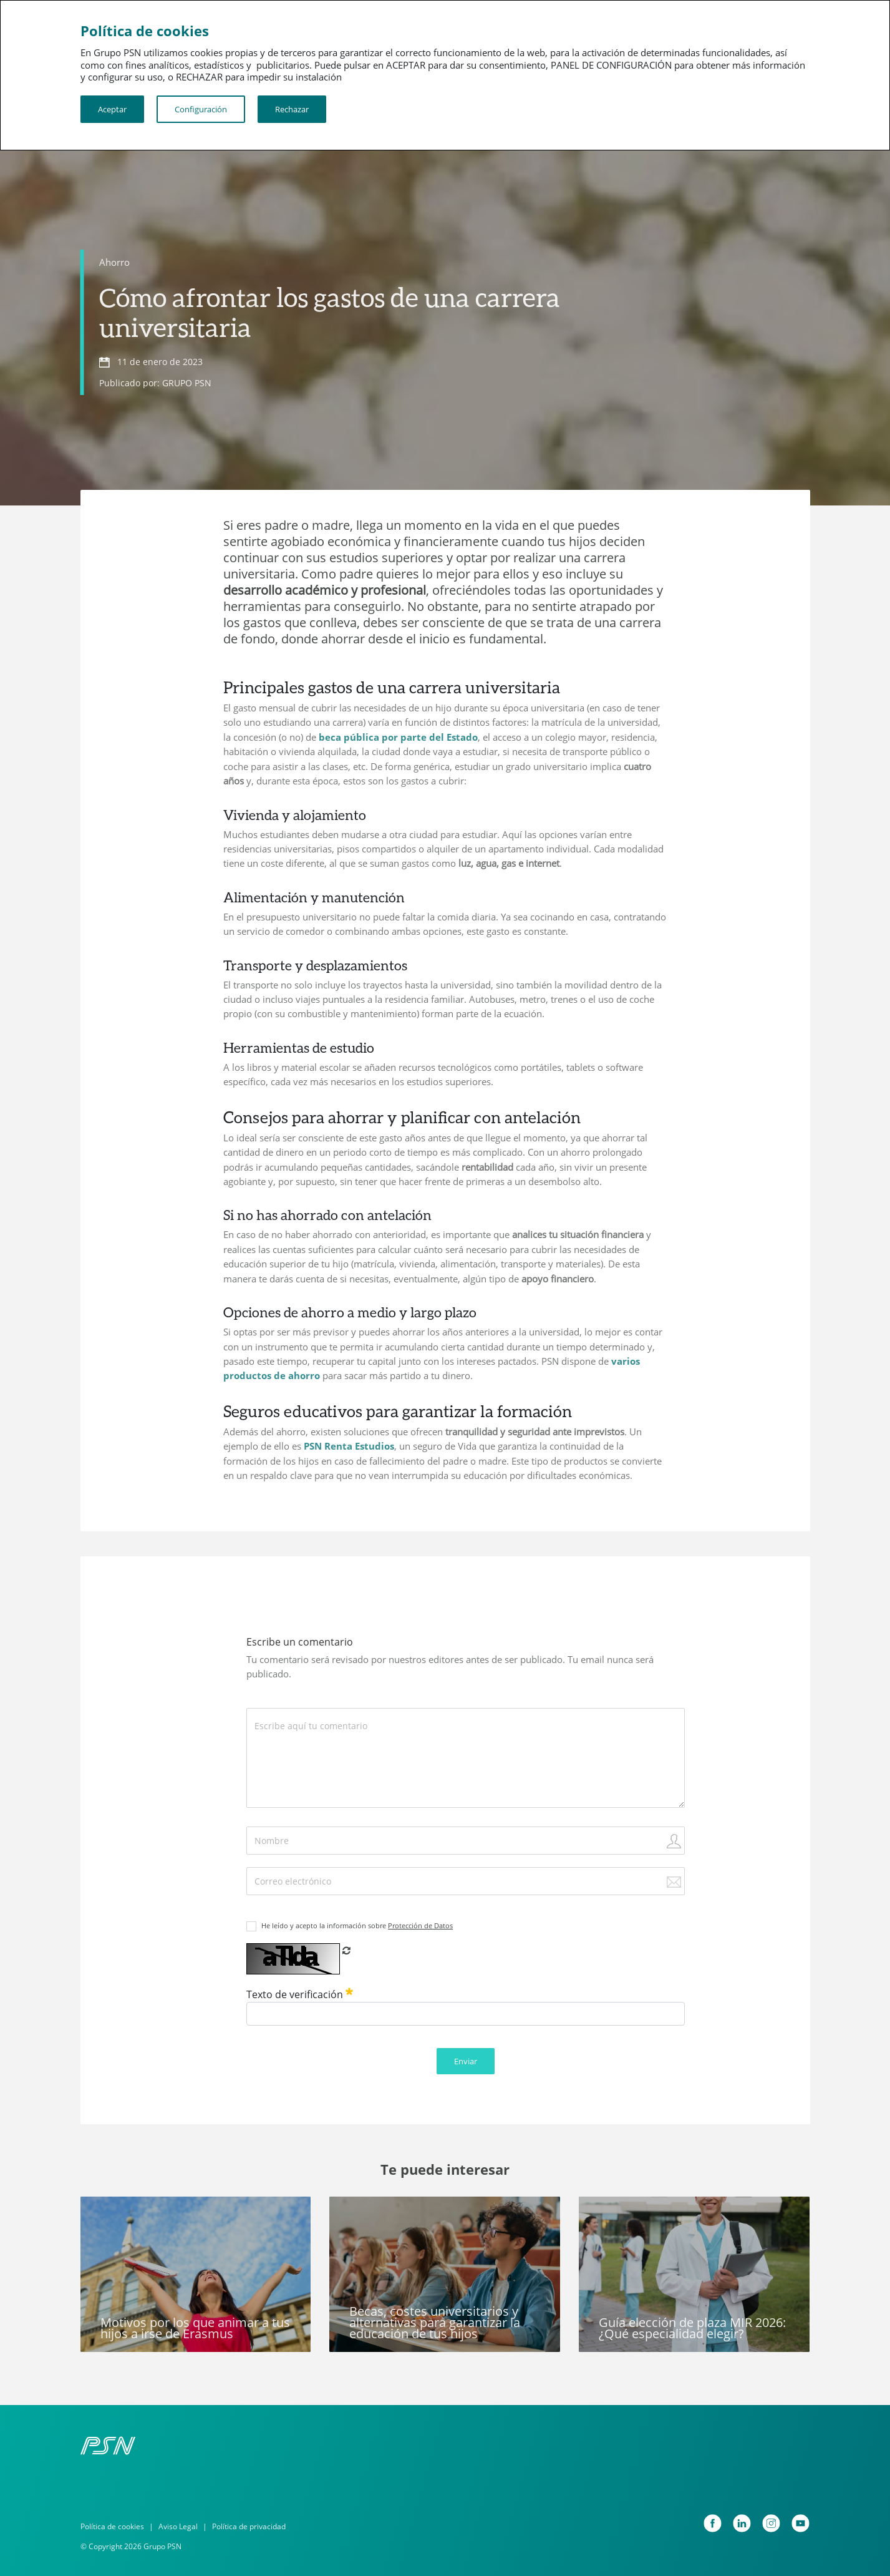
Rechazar (292, 109)
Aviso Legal (178, 2526)
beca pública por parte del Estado (398, 737)
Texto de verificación (299, 1994)
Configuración (201, 109)
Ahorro (114, 262)
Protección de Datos (420, 1925)
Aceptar (112, 109)
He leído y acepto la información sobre (357, 1925)
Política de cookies (112, 2526)
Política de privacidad (249, 2526)
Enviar (465, 2061)
